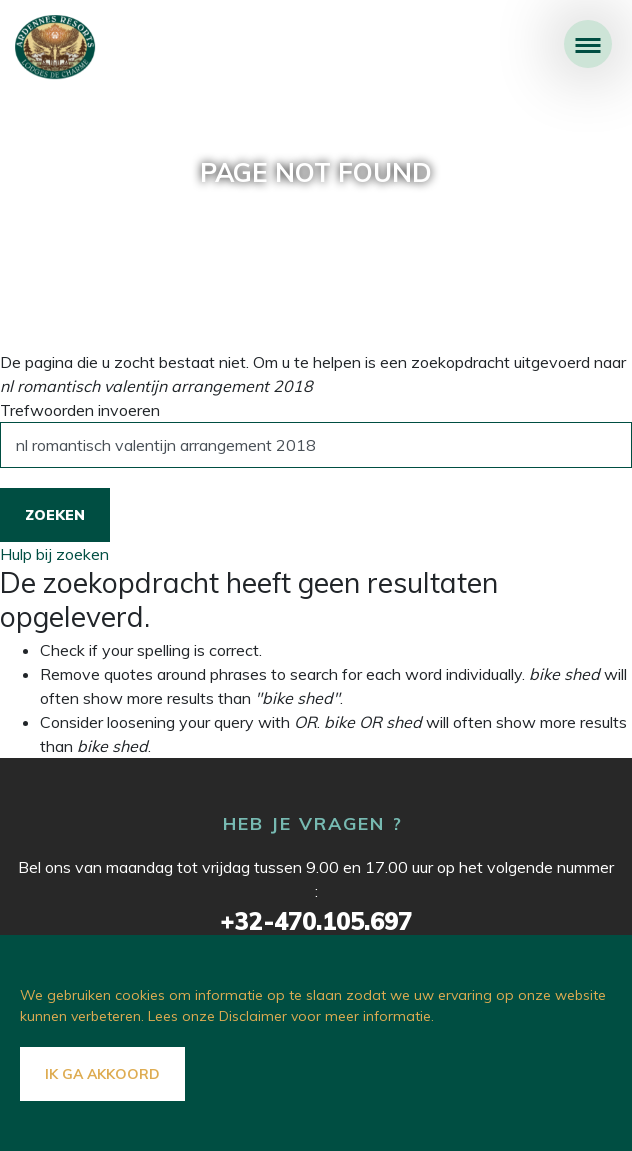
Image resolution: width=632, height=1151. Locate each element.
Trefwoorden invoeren (80, 410)
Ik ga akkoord (102, 1074)
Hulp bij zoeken (54, 554)
